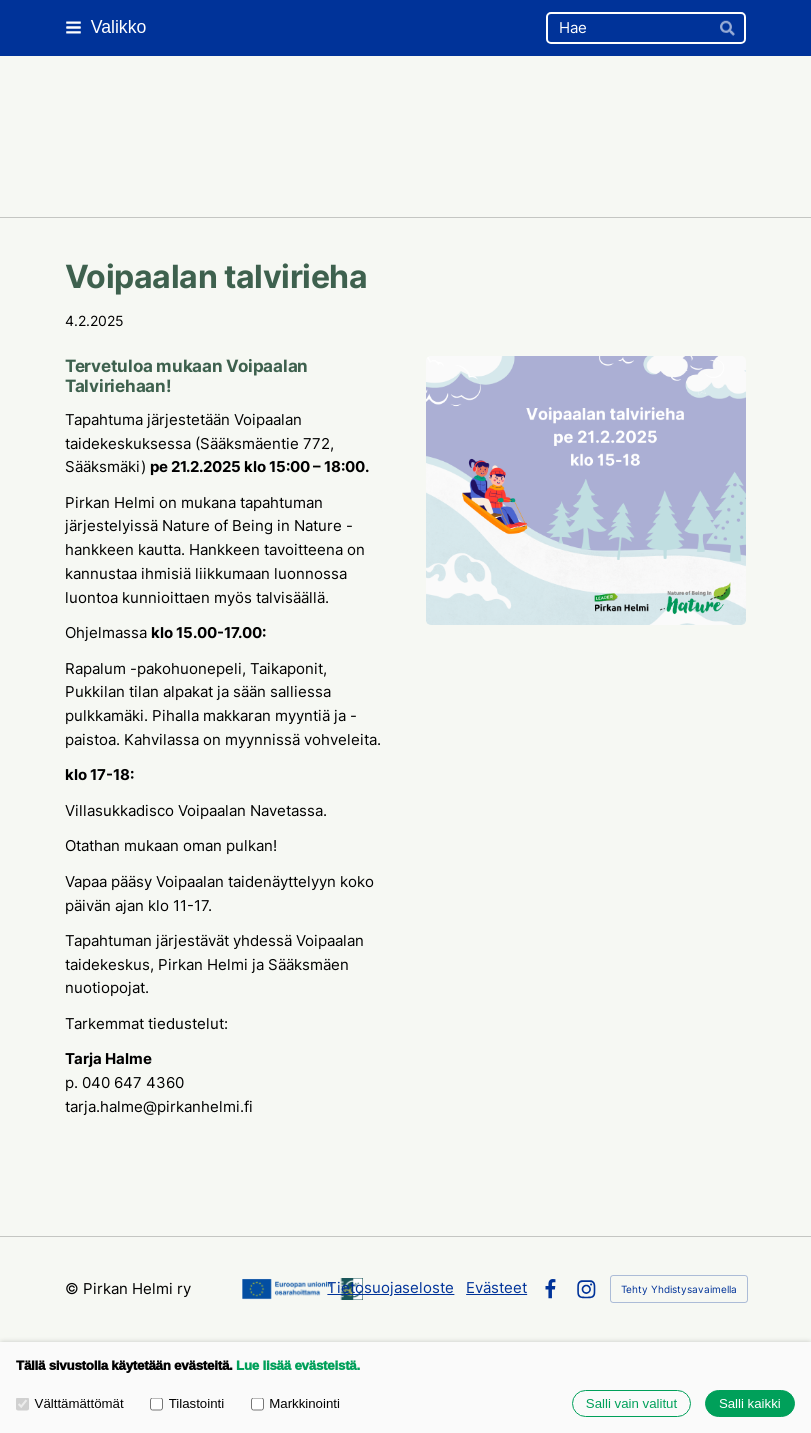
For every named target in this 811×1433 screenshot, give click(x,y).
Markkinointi (295, 1403)
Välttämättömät (70, 1403)
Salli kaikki (750, 1403)
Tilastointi (187, 1403)
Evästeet (496, 1288)
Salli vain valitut (631, 1403)
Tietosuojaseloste (390, 1288)
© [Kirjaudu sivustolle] (74, 1289)
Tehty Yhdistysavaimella (679, 1289)
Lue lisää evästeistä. (298, 1365)
